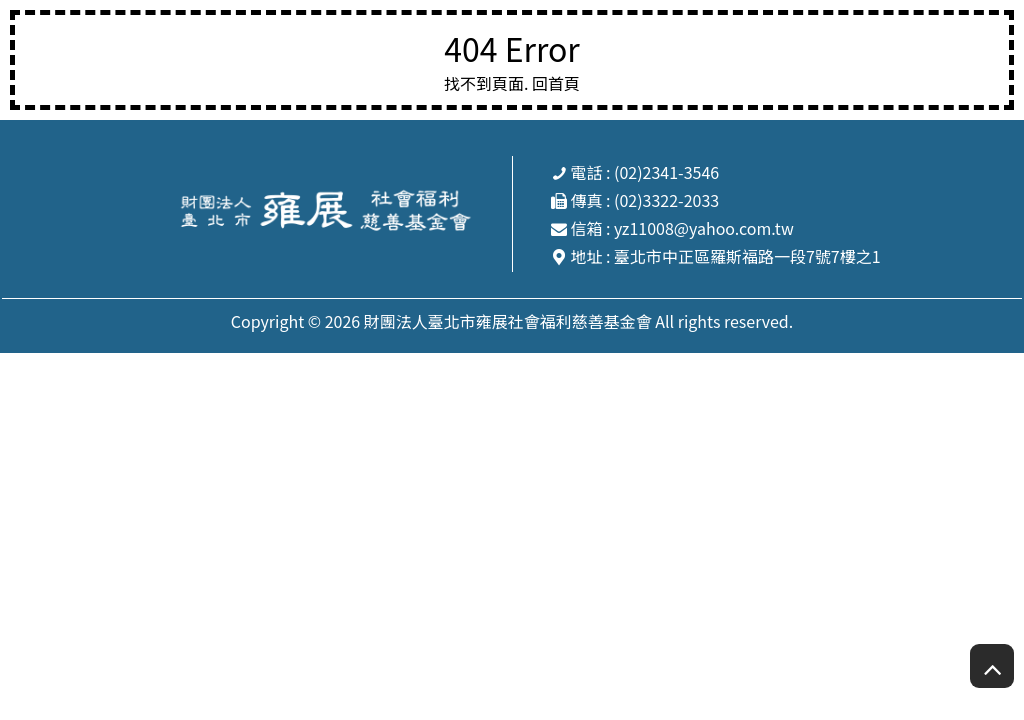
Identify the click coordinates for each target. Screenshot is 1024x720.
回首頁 (556, 83)
